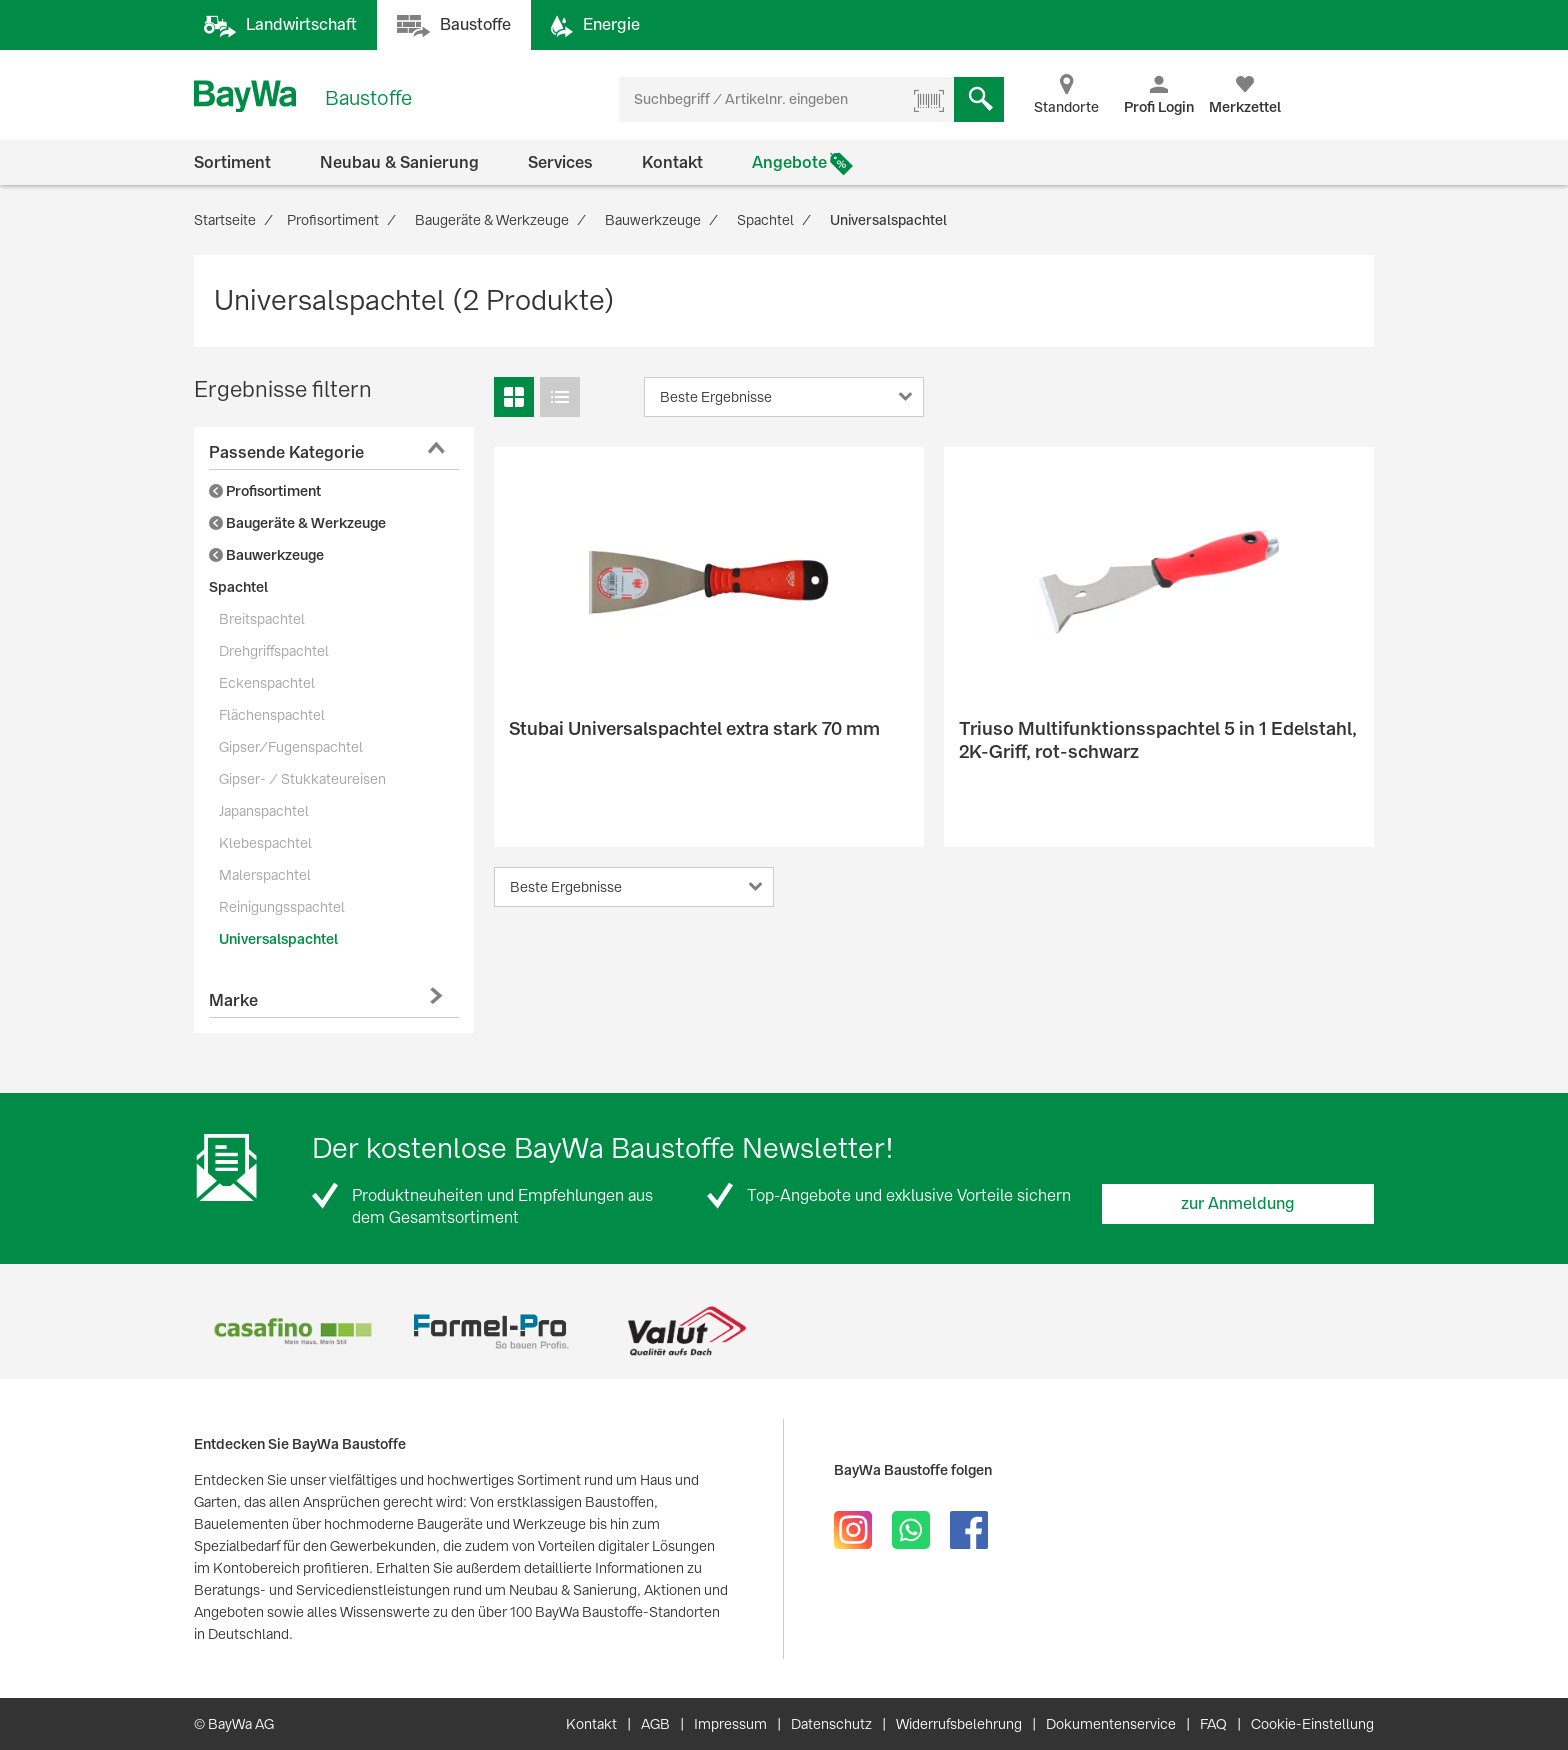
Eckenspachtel (267, 683)
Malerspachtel (265, 875)
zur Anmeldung (1238, 1203)
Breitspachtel (262, 619)
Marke (233, 1000)
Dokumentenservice (1111, 1724)
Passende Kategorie (286, 452)
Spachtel (238, 587)
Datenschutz (831, 1724)
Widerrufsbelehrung (959, 1724)
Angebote (789, 162)
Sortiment (232, 162)
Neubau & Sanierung (399, 162)
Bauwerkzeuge (266, 555)
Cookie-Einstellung (1312, 1724)
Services (560, 162)
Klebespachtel (265, 843)
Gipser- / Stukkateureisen (302, 779)
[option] (292, 1331)
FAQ (1213, 1724)
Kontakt (672, 162)
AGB (655, 1724)
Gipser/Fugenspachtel (291, 747)
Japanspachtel (264, 811)
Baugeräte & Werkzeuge (297, 523)
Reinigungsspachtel (282, 907)
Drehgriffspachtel (274, 651)
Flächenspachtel (272, 715)
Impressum (730, 1724)
